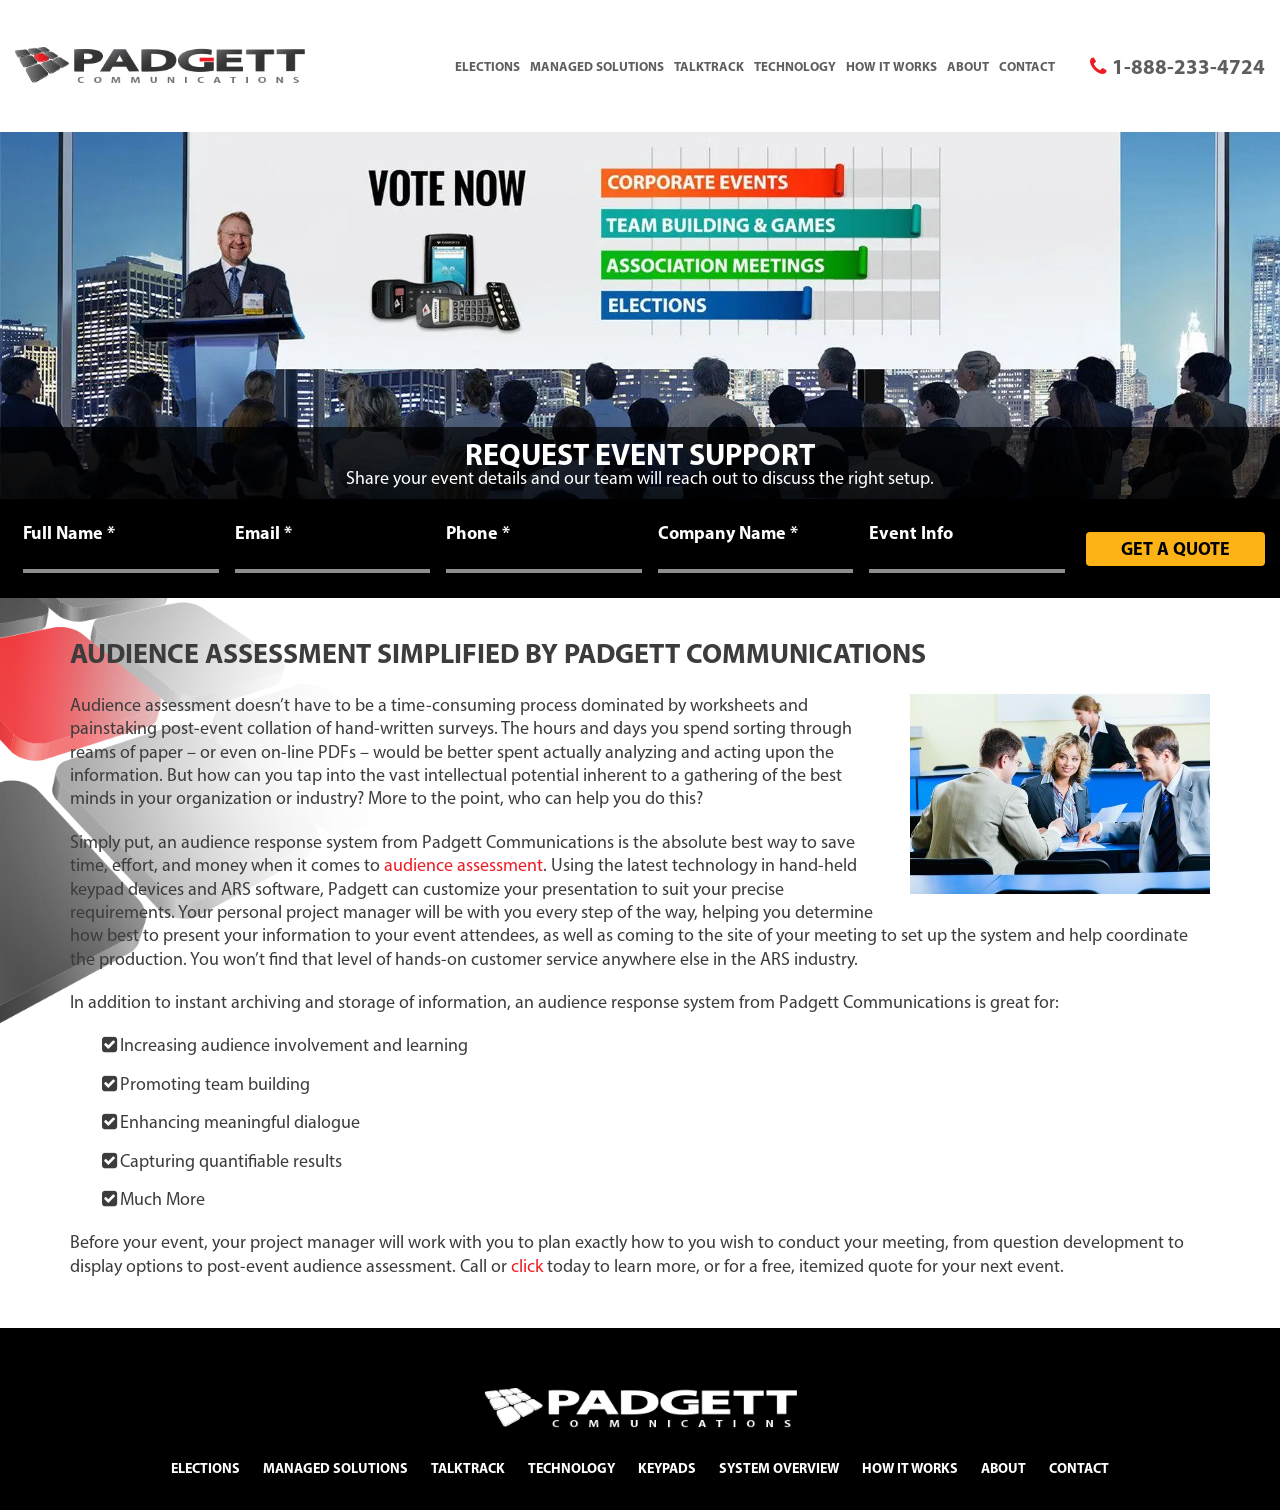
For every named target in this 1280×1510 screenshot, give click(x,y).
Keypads (667, 1468)
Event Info (911, 533)
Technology (795, 66)
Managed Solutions (597, 66)
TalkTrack (709, 66)
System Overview (779, 1468)
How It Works (891, 66)
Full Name (69, 533)
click (527, 1266)
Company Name (728, 533)
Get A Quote (1175, 548)
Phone (478, 533)
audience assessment (463, 865)
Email (263, 533)
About (968, 66)
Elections (487, 66)
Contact (1027, 66)
